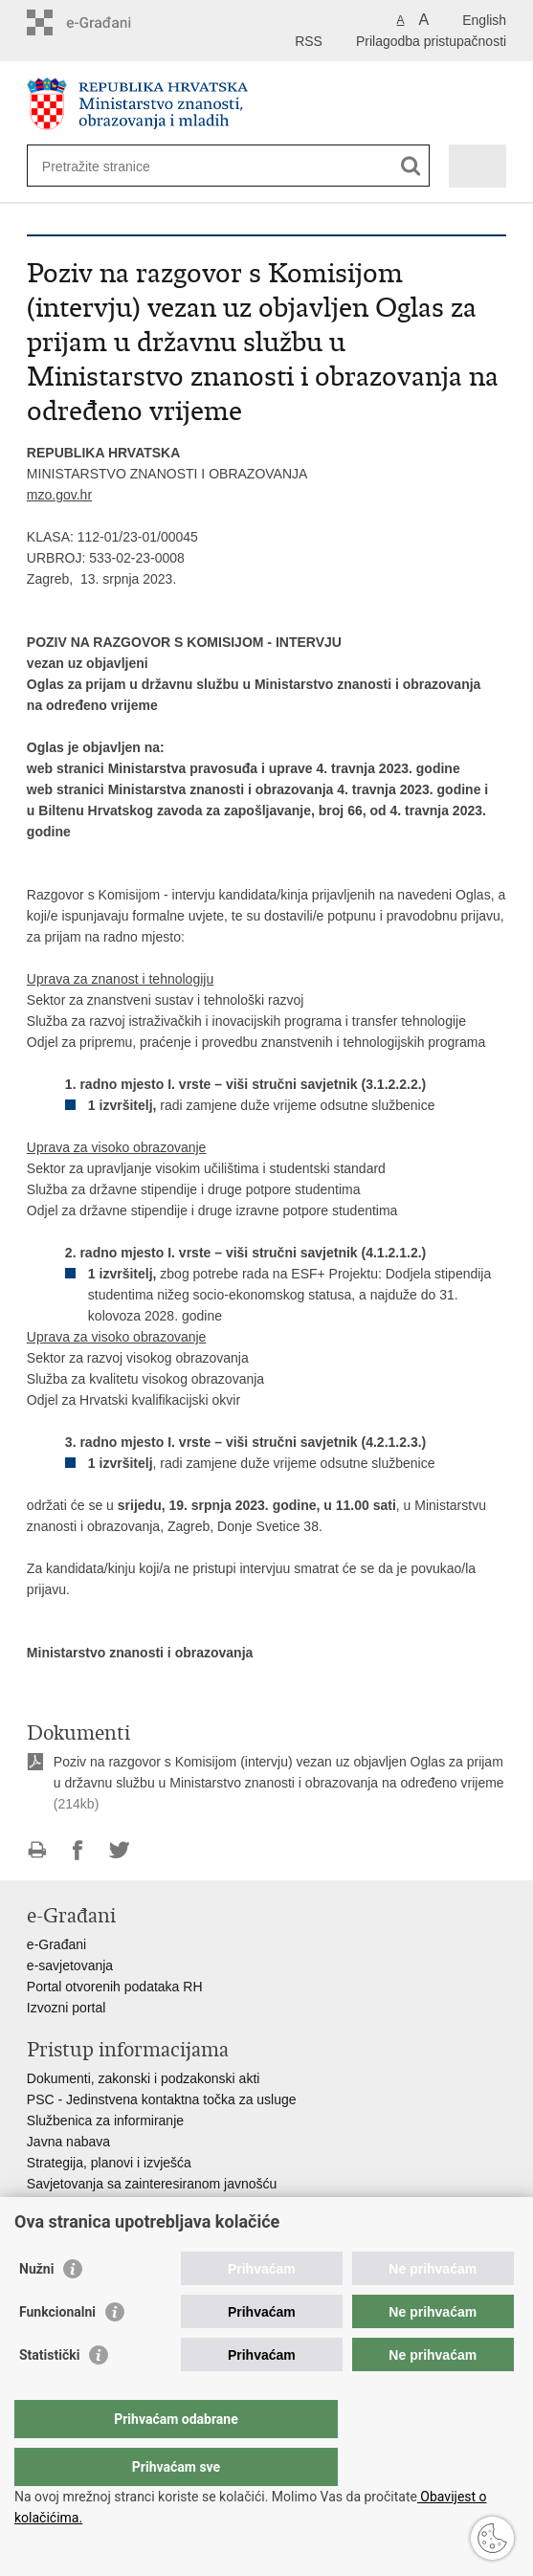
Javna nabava (68, 2141)
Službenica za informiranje (105, 2120)
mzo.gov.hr (59, 494)
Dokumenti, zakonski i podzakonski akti (143, 2078)
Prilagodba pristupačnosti (431, 41)
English (484, 20)
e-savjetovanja (70, 1965)
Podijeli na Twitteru (119, 1850)
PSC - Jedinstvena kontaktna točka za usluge (162, 2099)
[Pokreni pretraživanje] (411, 166)
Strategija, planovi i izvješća (109, 2162)
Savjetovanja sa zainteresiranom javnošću (152, 2183)
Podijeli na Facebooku (78, 1850)
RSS (308, 41)
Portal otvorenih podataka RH (115, 1986)
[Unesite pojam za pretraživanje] (111, 166)
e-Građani (56, 1944)
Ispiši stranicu (37, 1850)
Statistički (49, 2393)
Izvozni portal (66, 2007)
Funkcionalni (57, 2350)
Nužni (36, 2307)
